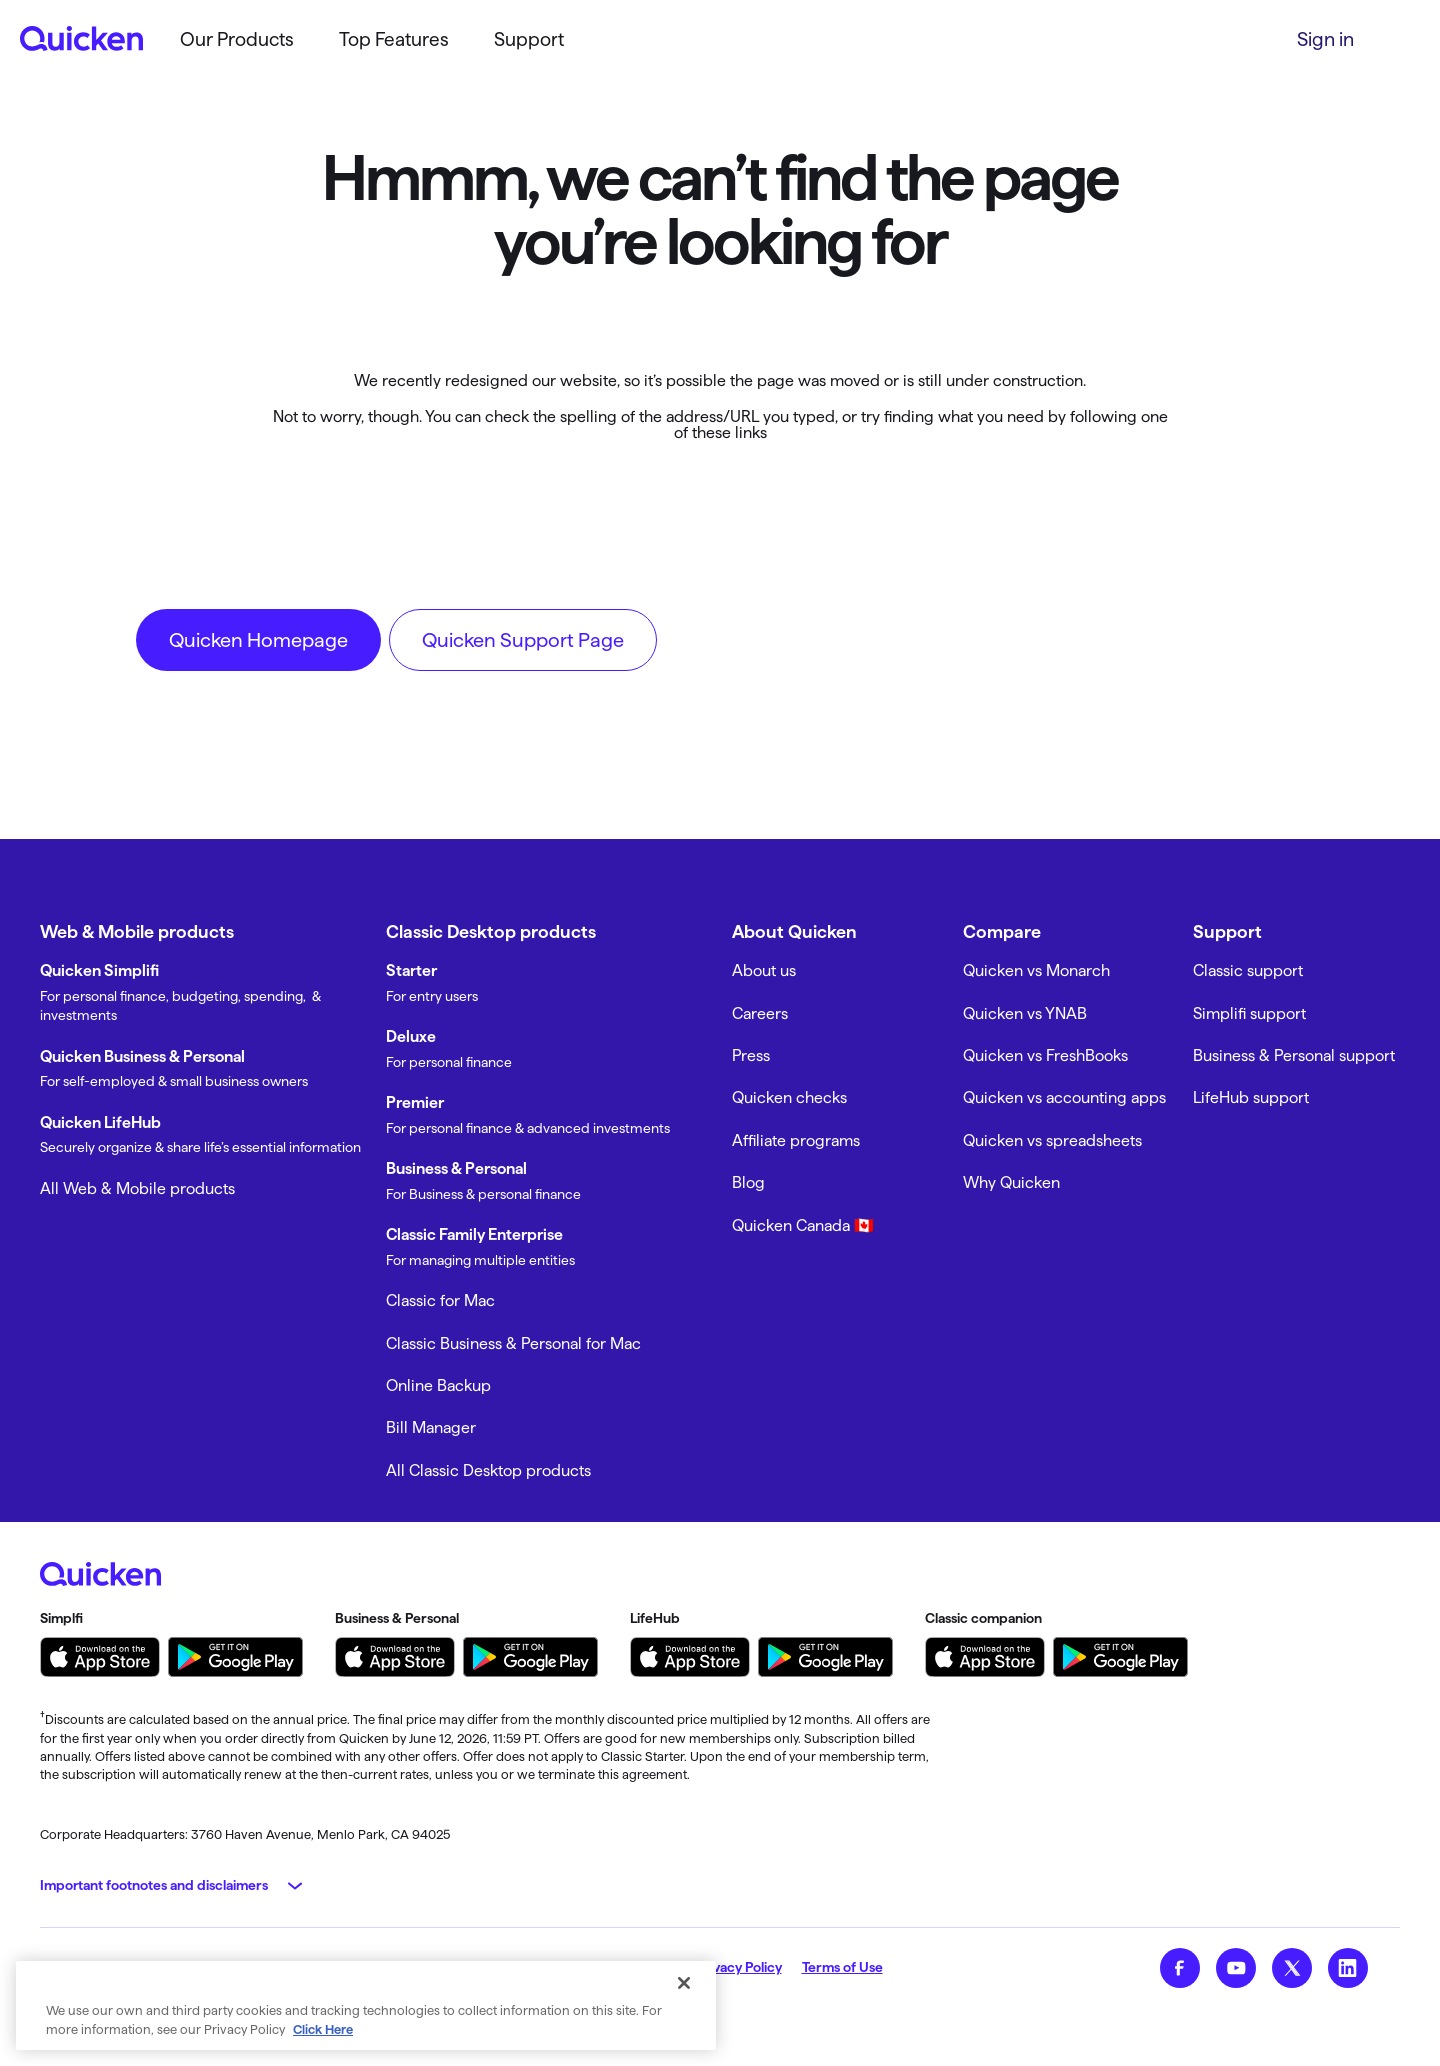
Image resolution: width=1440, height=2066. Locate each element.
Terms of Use (842, 1967)
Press (751, 1055)
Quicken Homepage (258, 640)
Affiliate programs (796, 1140)
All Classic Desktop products (488, 1470)
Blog (748, 1182)
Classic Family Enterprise (474, 1234)
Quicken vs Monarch (1036, 970)
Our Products (237, 39)
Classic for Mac (440, 1300)
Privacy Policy (739, 1967)
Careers (760, 1013)
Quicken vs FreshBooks (1045, 1055)
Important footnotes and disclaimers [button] (154, 1885)
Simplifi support (1249, 1013)
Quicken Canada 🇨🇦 (803, 1225)
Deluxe (411, 1036)
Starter (411, 970)
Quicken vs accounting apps (1064, 1097)
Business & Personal (456, 1168)
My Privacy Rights (620, 1967)
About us (764, 970)
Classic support (1248, 970)
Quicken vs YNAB (1025, 1013)
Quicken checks (789, 1097)
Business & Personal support (1294, 1055)
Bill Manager (431, 1427)
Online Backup (438, 1385)
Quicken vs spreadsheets (1052, 1140)
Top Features (394, 39)
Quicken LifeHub (100, 1122)
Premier (415, 1102)
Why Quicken (1011, 1182)
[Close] (684, 1995)
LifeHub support (1251, 1097)
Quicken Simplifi (99, 970)
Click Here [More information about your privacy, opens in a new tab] (323, 2041)
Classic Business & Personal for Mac (513, 1343)
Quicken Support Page (523, 640)
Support (529, 39)
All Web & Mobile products (137, 1188)
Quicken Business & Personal (142, 1056)
